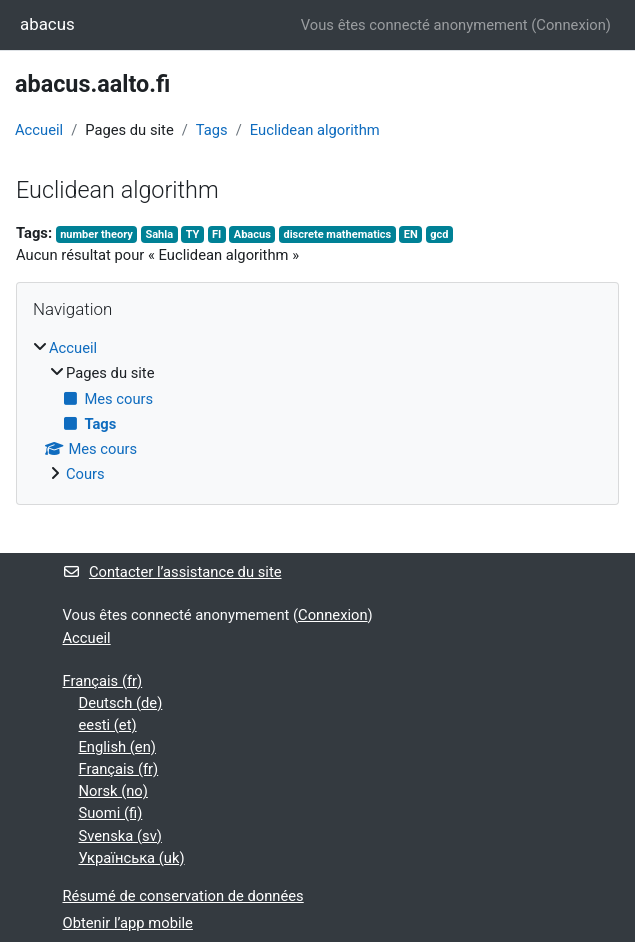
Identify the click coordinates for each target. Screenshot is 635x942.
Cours (85, 474)
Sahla (159, 234)
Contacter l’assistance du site (172, 572)
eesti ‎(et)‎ (108, 725)
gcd (439, 234)
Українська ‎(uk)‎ (132, 858)
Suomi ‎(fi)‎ (111, 813)
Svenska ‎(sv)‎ (120, 836)
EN (411, 234)
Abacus (252, 234)
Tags (212, 130)
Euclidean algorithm (315, 130)
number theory (96, 234)
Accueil (39, 130)
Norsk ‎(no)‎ (113, 791)
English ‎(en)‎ (117, 747)
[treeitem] (317, 411)
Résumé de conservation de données (183, 896)
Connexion (571, 25)
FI (216, 234)
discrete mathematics (337, 234)
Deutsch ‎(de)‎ (121, 703)
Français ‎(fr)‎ (103, 681)
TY (193, 234)
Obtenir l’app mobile (128, 923)
